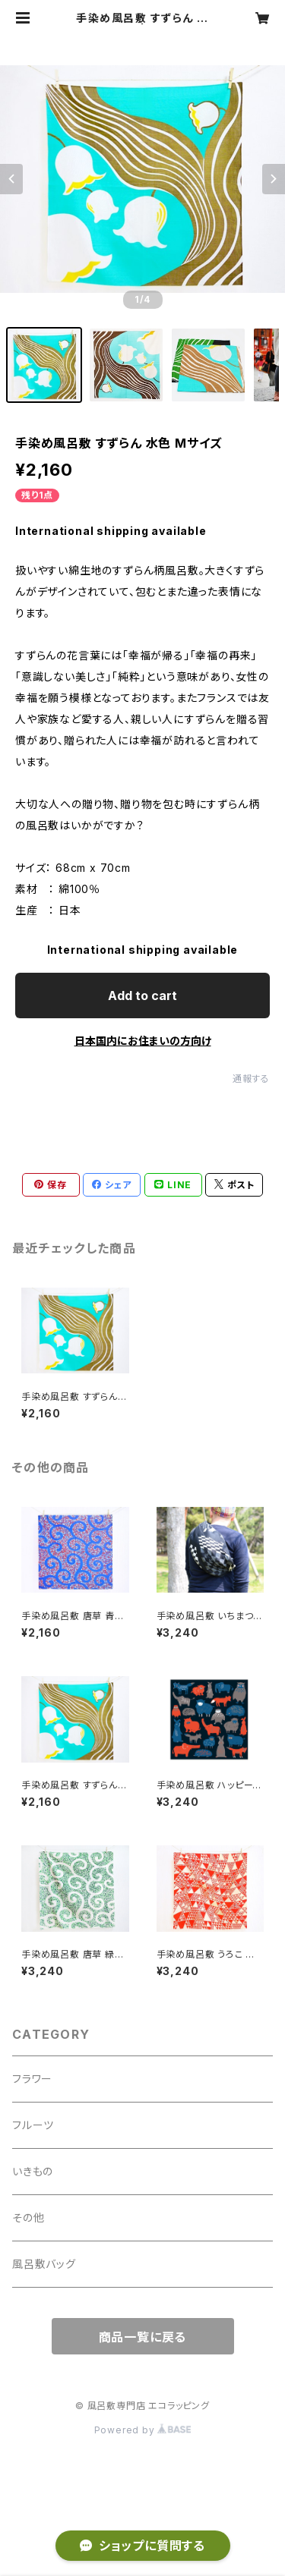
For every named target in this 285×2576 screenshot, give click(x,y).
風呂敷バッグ (44, 2263)
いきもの (32, 2171)
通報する (251, 1078)
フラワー (32, 2078)
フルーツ (33, 2124)
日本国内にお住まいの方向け (142, 1040)
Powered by (143, 2430)
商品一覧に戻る (143, 2337)
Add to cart (142, 995)
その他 (28, 2217)
